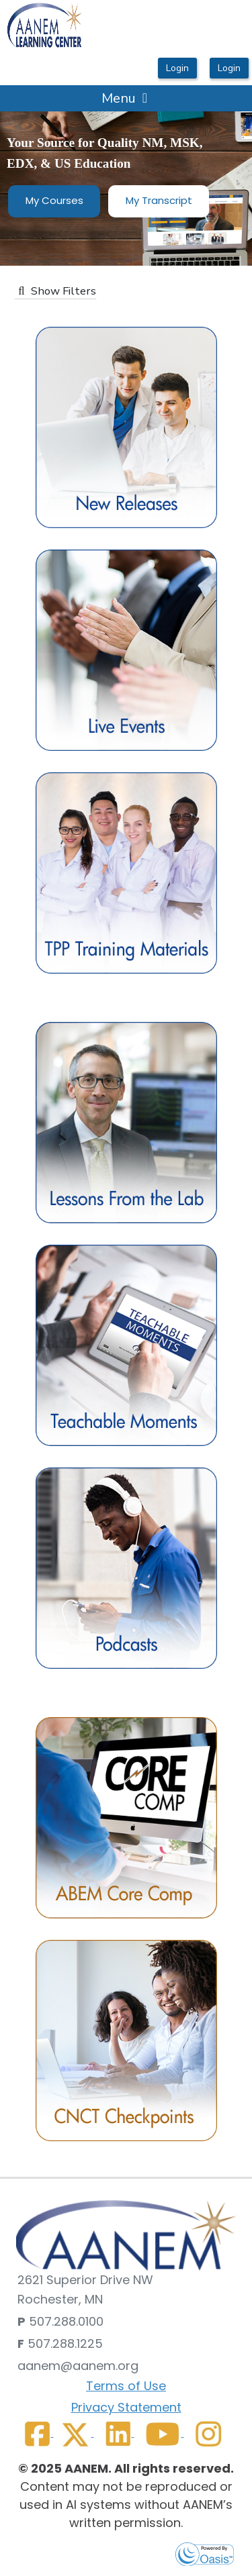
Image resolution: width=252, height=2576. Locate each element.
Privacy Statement (126, 2407)
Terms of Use (126, 2385)
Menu (125, 97)
